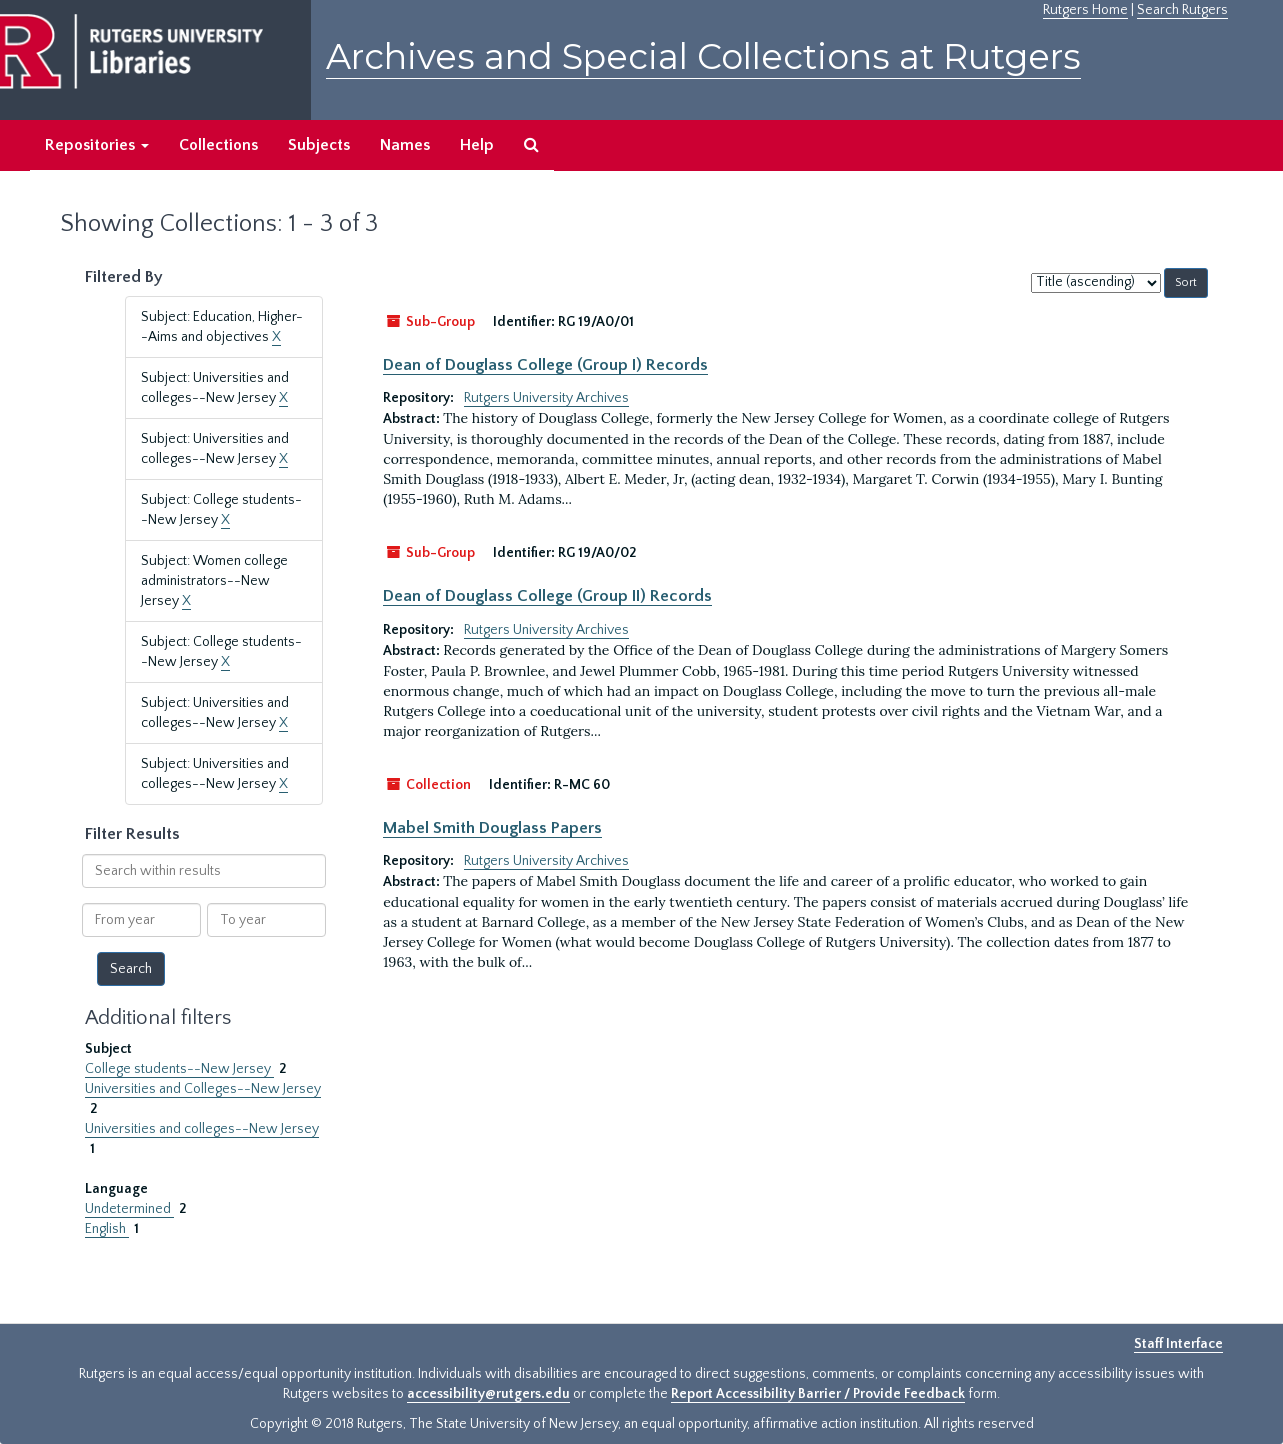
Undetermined (129, 1209)
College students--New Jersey (179, 1069)
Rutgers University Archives (546, 398)
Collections (218, 145)
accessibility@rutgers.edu (488, 1394)
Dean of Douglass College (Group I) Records (545, 365)
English (107, 1229)
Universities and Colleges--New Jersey (203, 1089)
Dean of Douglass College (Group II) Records (547, 596)
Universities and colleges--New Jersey (202, 1129)
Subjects (319, 145)
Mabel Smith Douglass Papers (492, 828)
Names (405, 145)
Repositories (97, 145)
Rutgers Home (1085, 10)
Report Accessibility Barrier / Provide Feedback (818, 1394)
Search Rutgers (1182, 10)
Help (477, 145)
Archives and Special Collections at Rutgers (703, 56)
